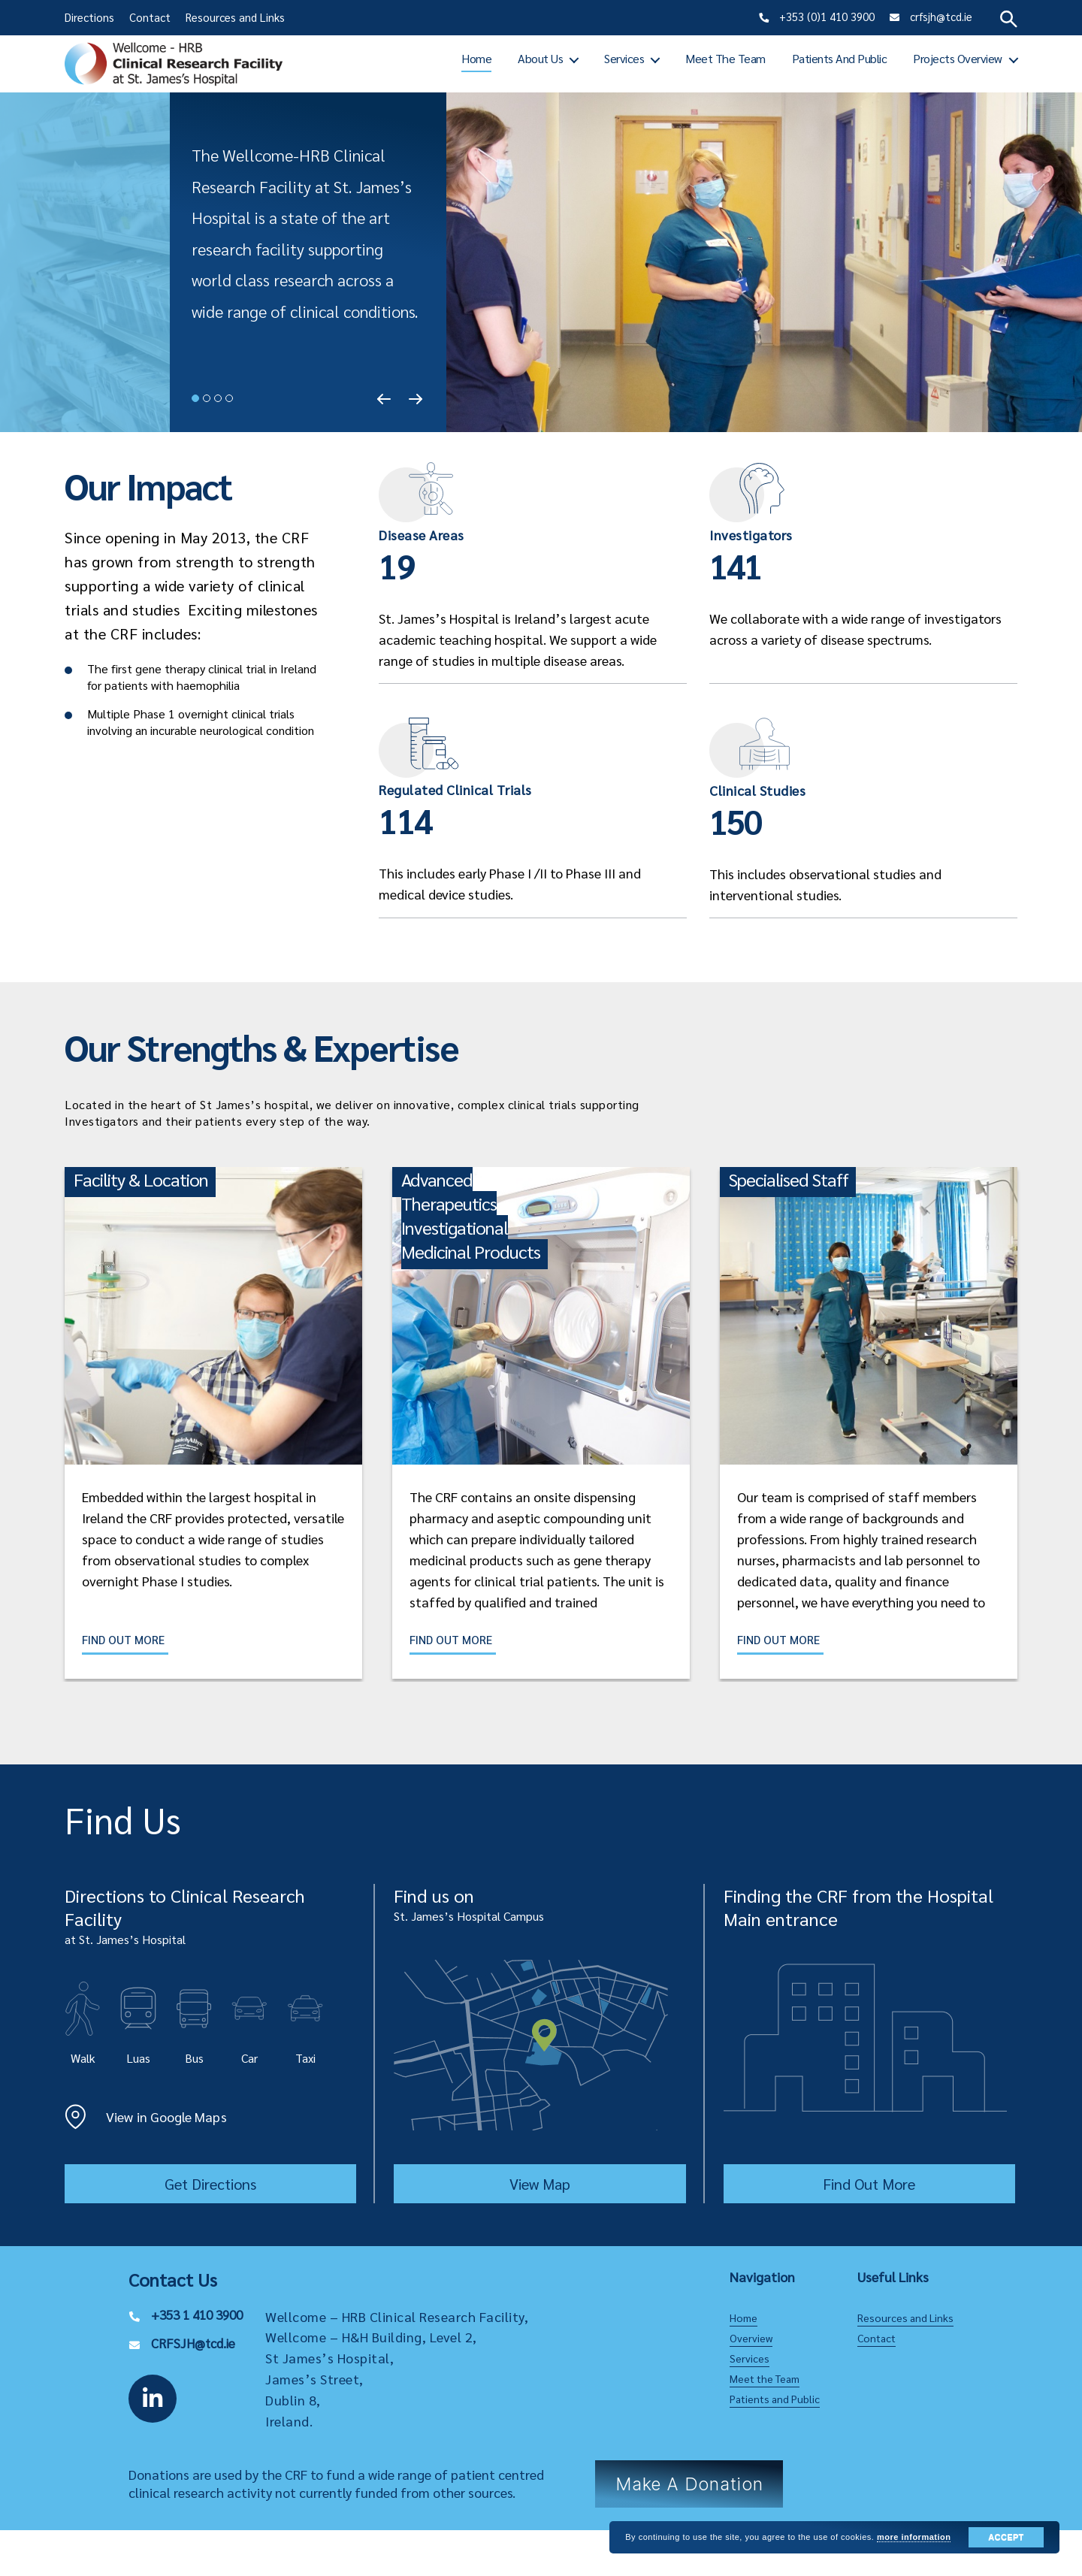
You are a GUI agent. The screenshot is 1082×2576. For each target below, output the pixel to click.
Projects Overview (957, 58)
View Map (539, 2184)
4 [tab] (229, 398)
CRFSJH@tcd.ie (195, 2343)
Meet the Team (725, 58)
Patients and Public (839, 58)
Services (624, 58)
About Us (540, 58)
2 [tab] (206, 398)
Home (476, 58)
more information (914, 2536)
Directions (89, 17)
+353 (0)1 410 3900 (825, 16)
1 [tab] (195, 398)
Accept (1005, 2536)
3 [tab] (218, 398)
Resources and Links (235, 17)
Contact (150, 17)
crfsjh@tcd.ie (940, 16)
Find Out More (126, 1640)
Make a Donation (689, 2485)
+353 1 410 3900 (201, 2315)
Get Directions (210, 2184)
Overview (751, 2338)
